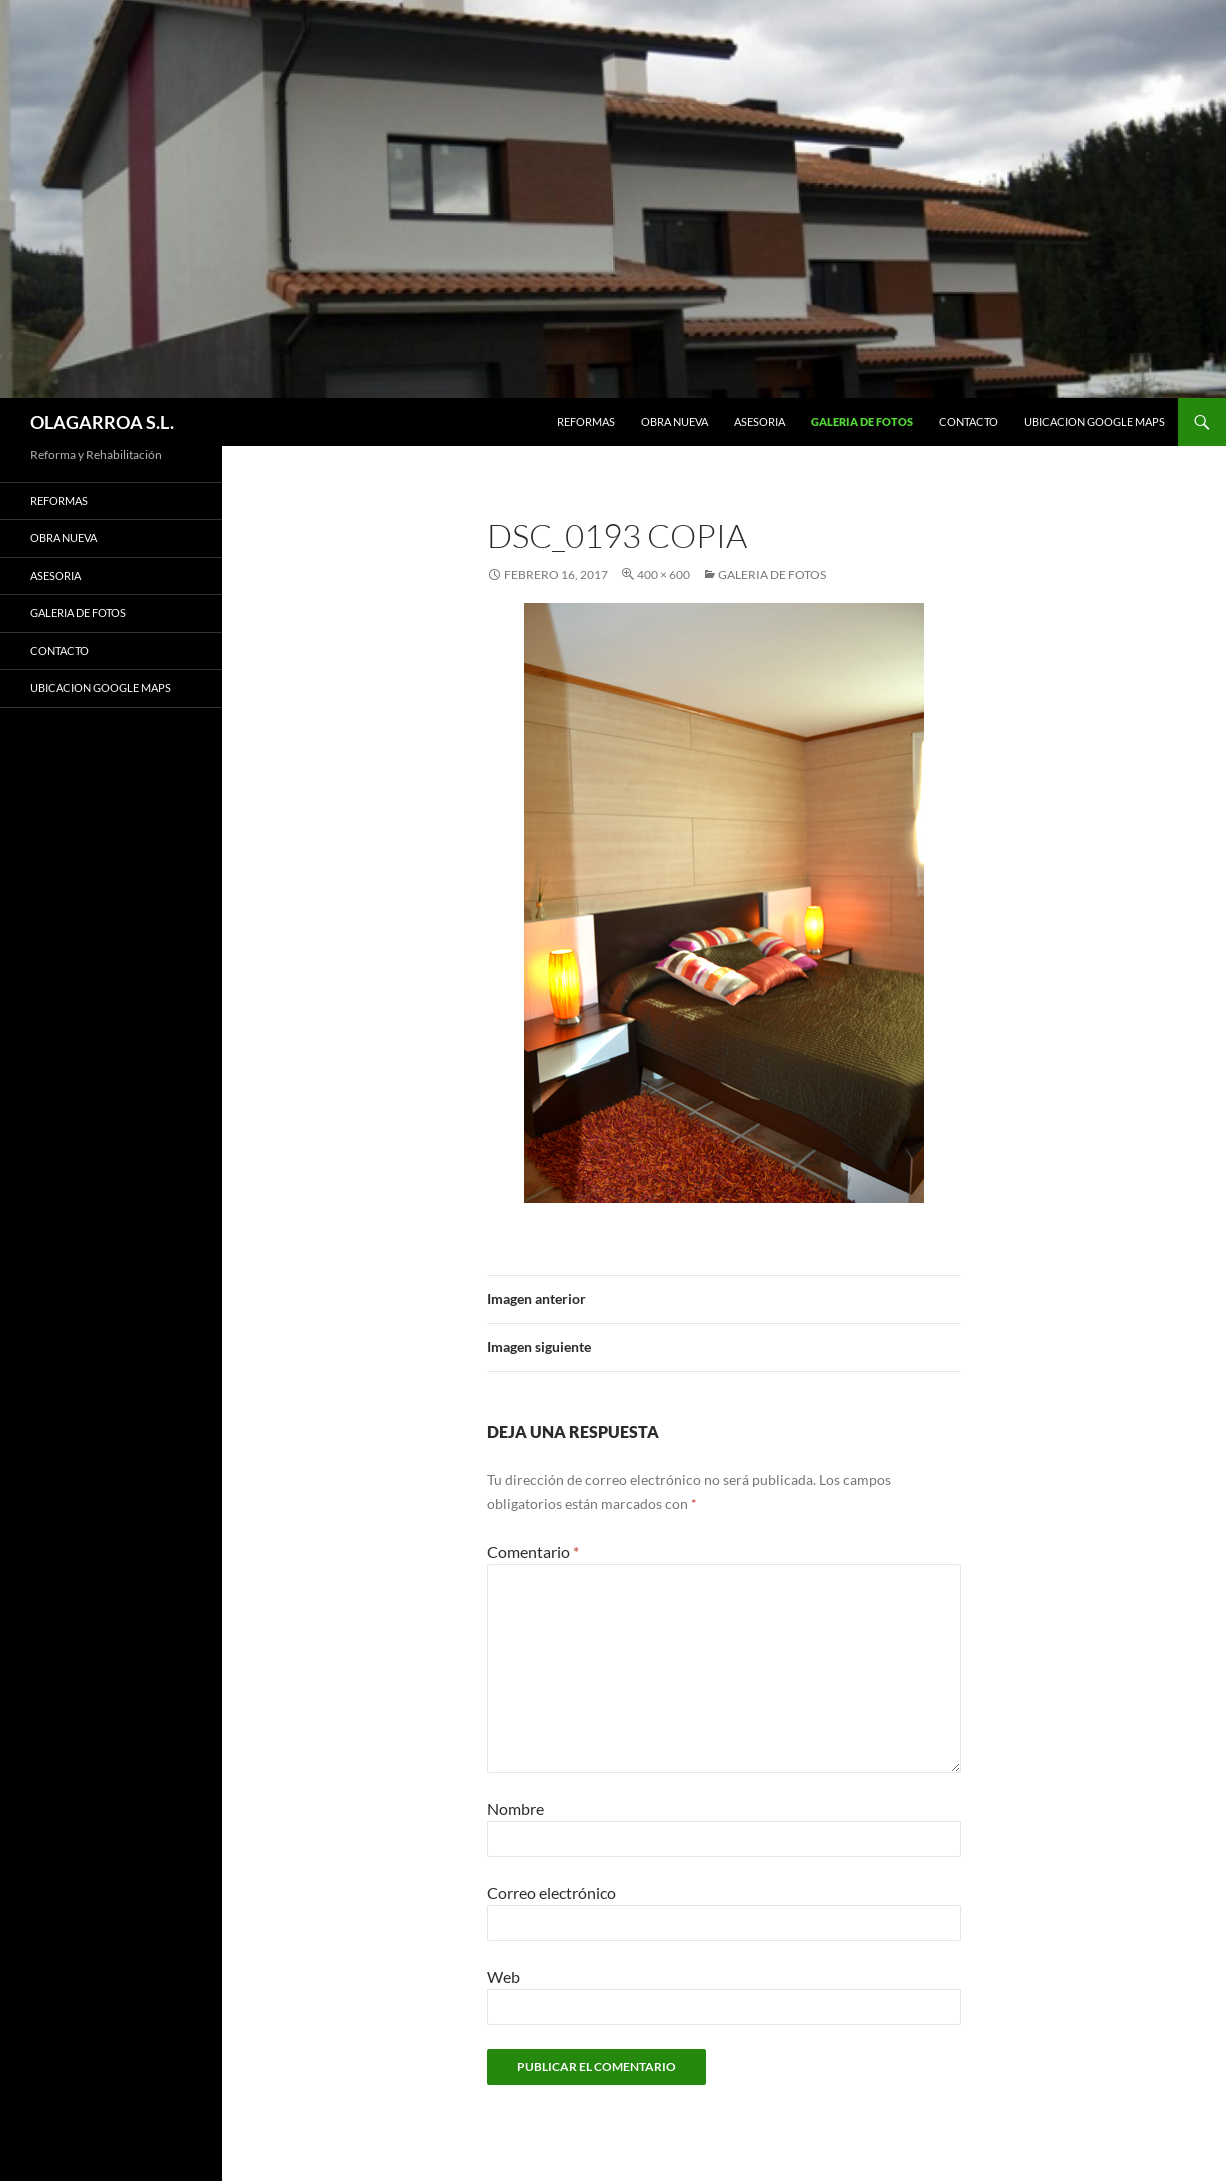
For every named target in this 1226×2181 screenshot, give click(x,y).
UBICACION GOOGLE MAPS (1094, 421)
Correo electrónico (551, 1892)
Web (503, 1976)
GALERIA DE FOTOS (862, 421)
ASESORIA (759, 421)
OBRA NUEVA (674, 421)
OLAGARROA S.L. (102, 422)
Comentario (533, 1551)
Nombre (515, 1808)
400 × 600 (663, 574)
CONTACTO (968, 421)
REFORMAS (586, 421)
